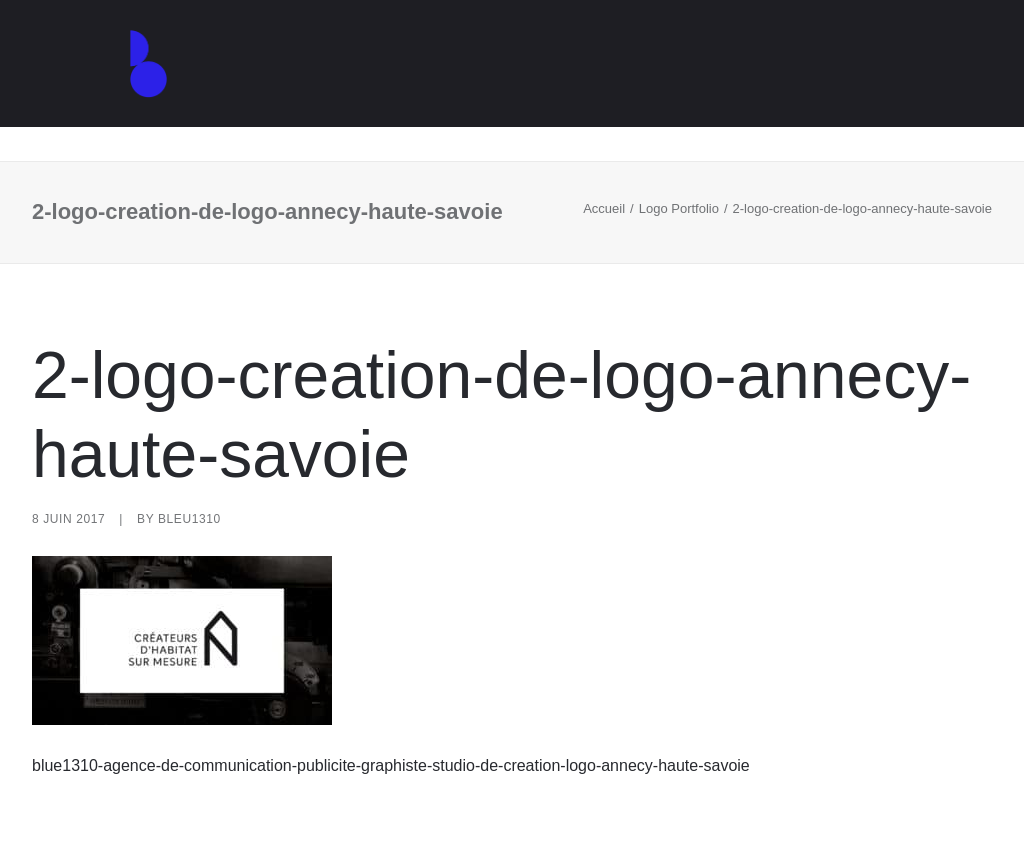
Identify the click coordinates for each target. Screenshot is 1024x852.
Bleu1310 (189, 519)
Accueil (604, 208)
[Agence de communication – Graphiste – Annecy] (128, 81)
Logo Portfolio (679, 208)
